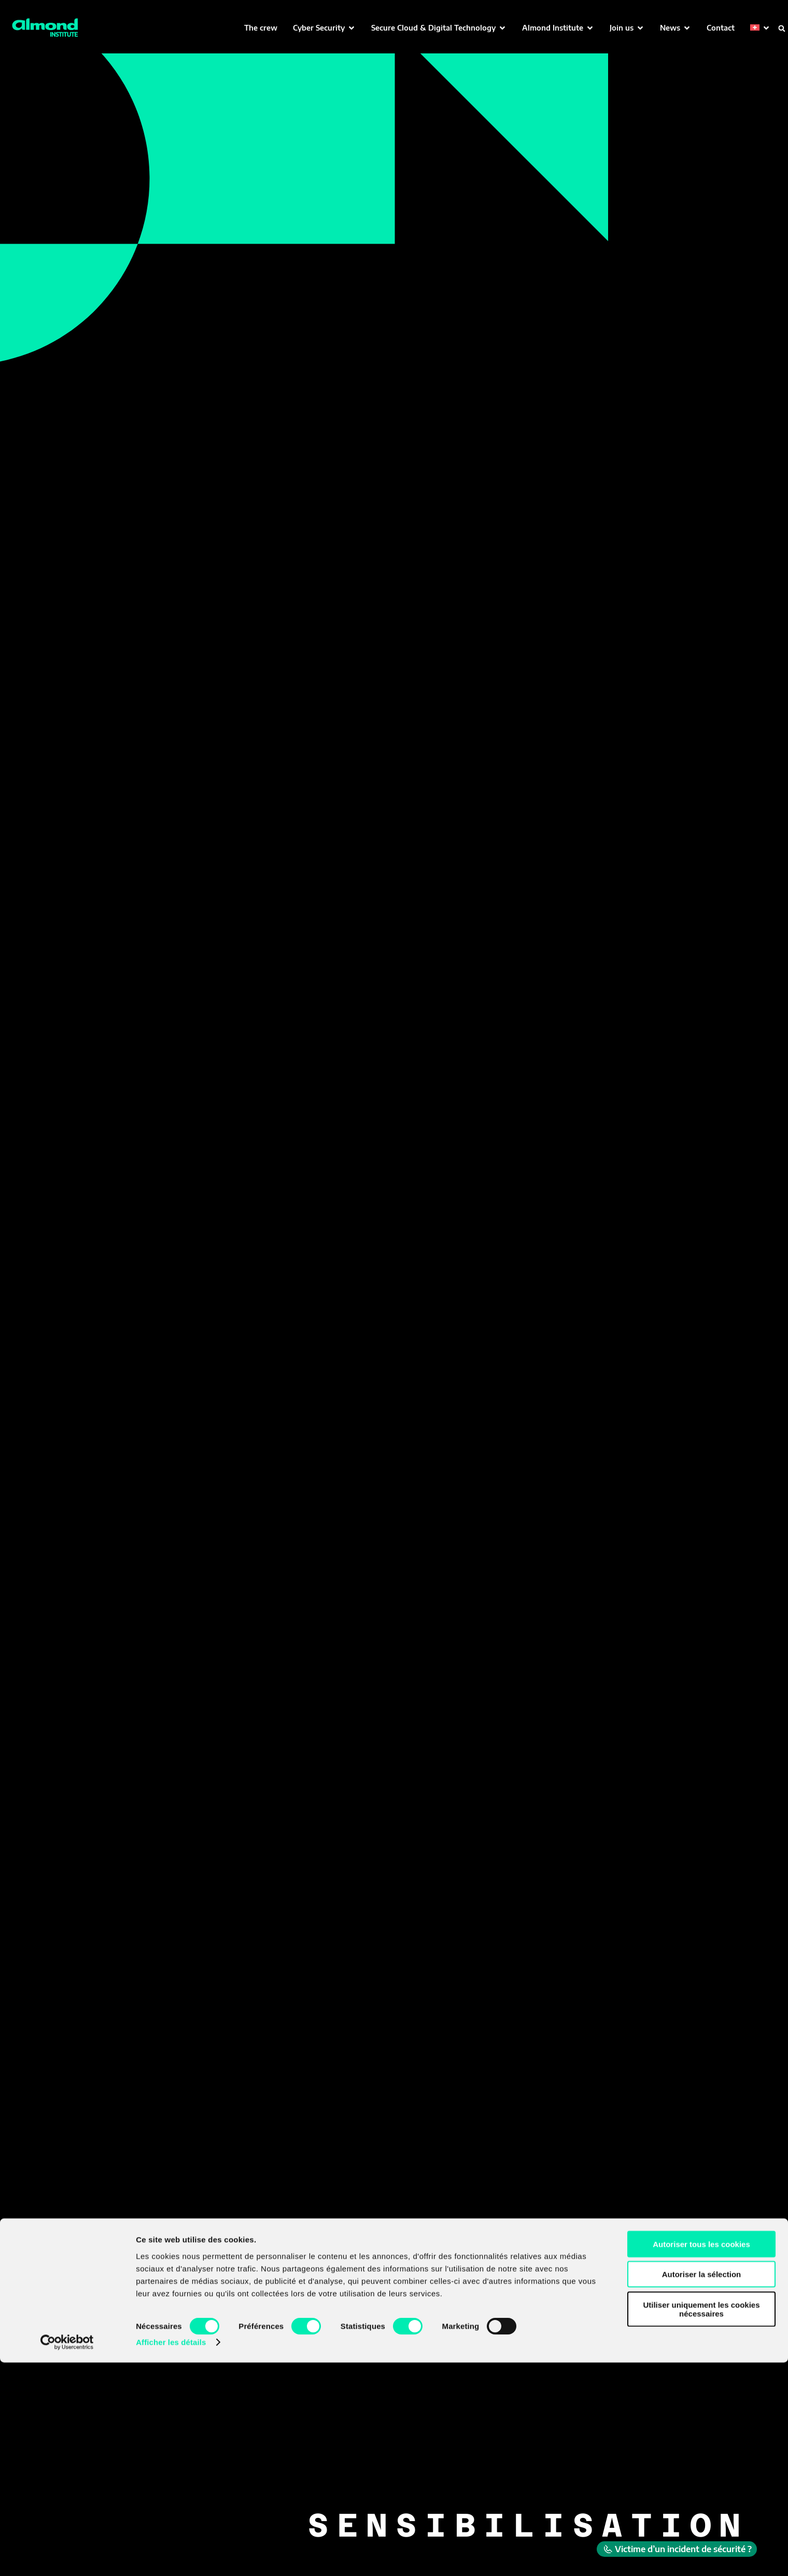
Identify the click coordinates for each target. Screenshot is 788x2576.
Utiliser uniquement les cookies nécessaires (701, 2522)
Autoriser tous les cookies (701, 2457)
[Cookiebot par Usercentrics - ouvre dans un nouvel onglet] (67, 2556)
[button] (324, 28)
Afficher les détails (171, 2555)
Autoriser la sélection (701, 2487)
